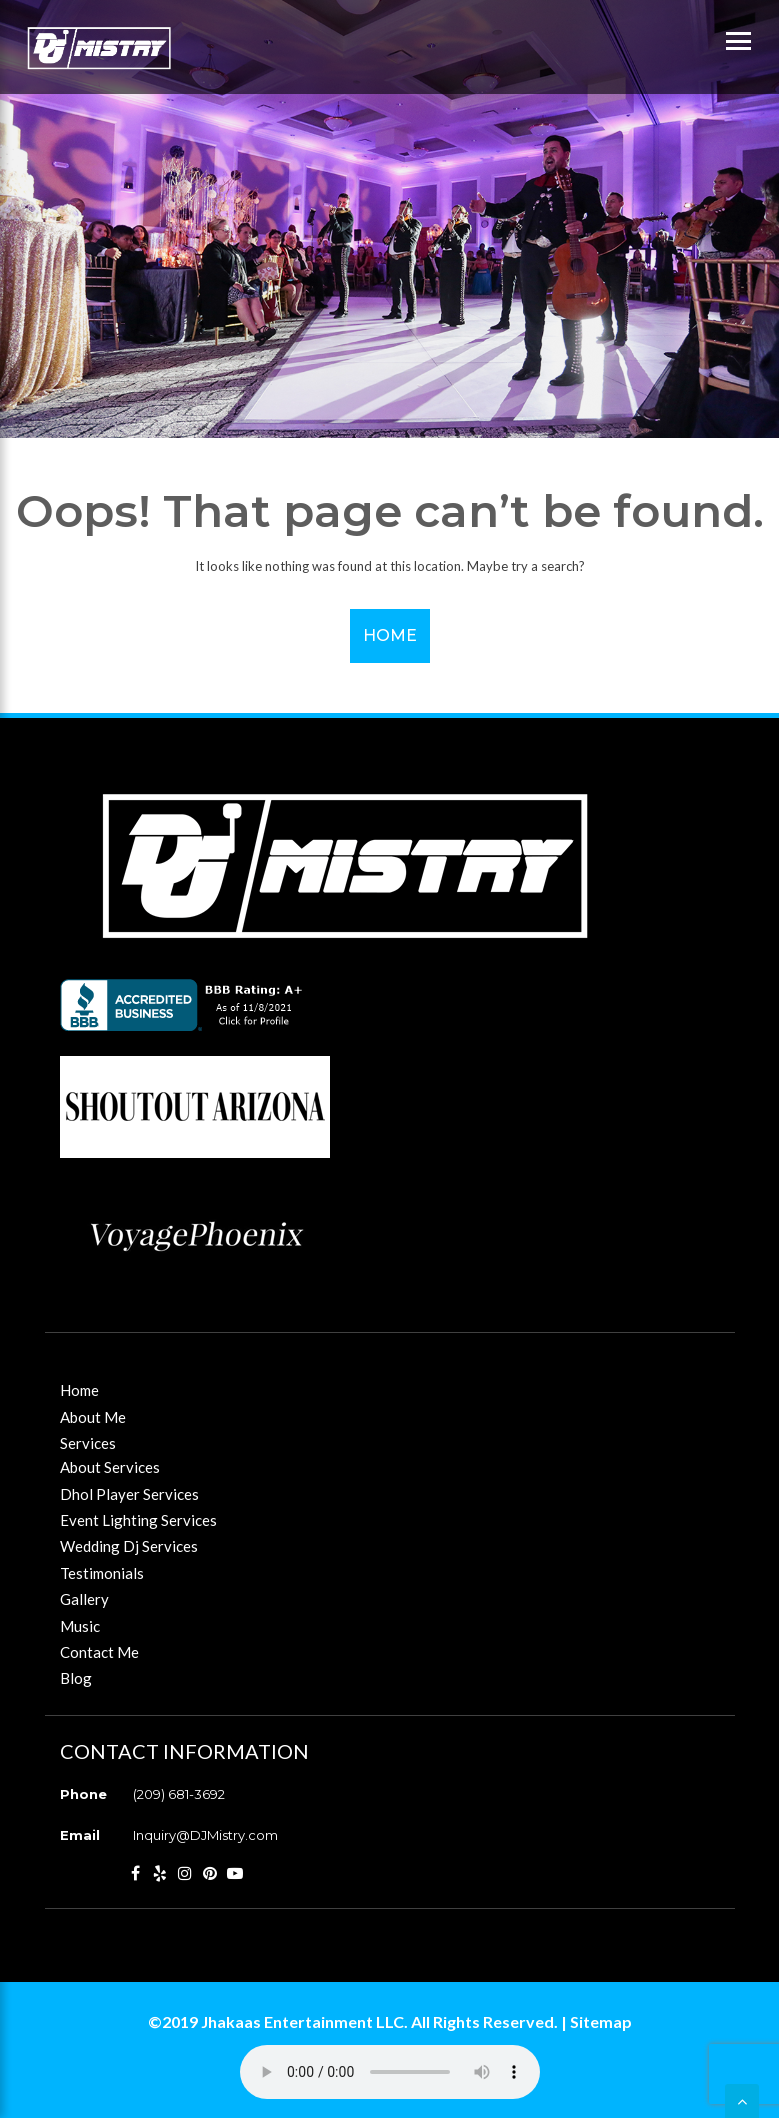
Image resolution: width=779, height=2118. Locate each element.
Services (88, 1443)
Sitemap (601, 2021)
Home (390, 635)
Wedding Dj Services (129, 1546)
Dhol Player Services (129, 1494)
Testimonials (102, 1573)
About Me (93, 1417)
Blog (76, 1678)
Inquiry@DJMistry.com (205, 1835)
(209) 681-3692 (179, 1794)
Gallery (84, 1599)
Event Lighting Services (138, 1520)
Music (80, 1626)
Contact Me (99, 1652)
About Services (110, 1467)
